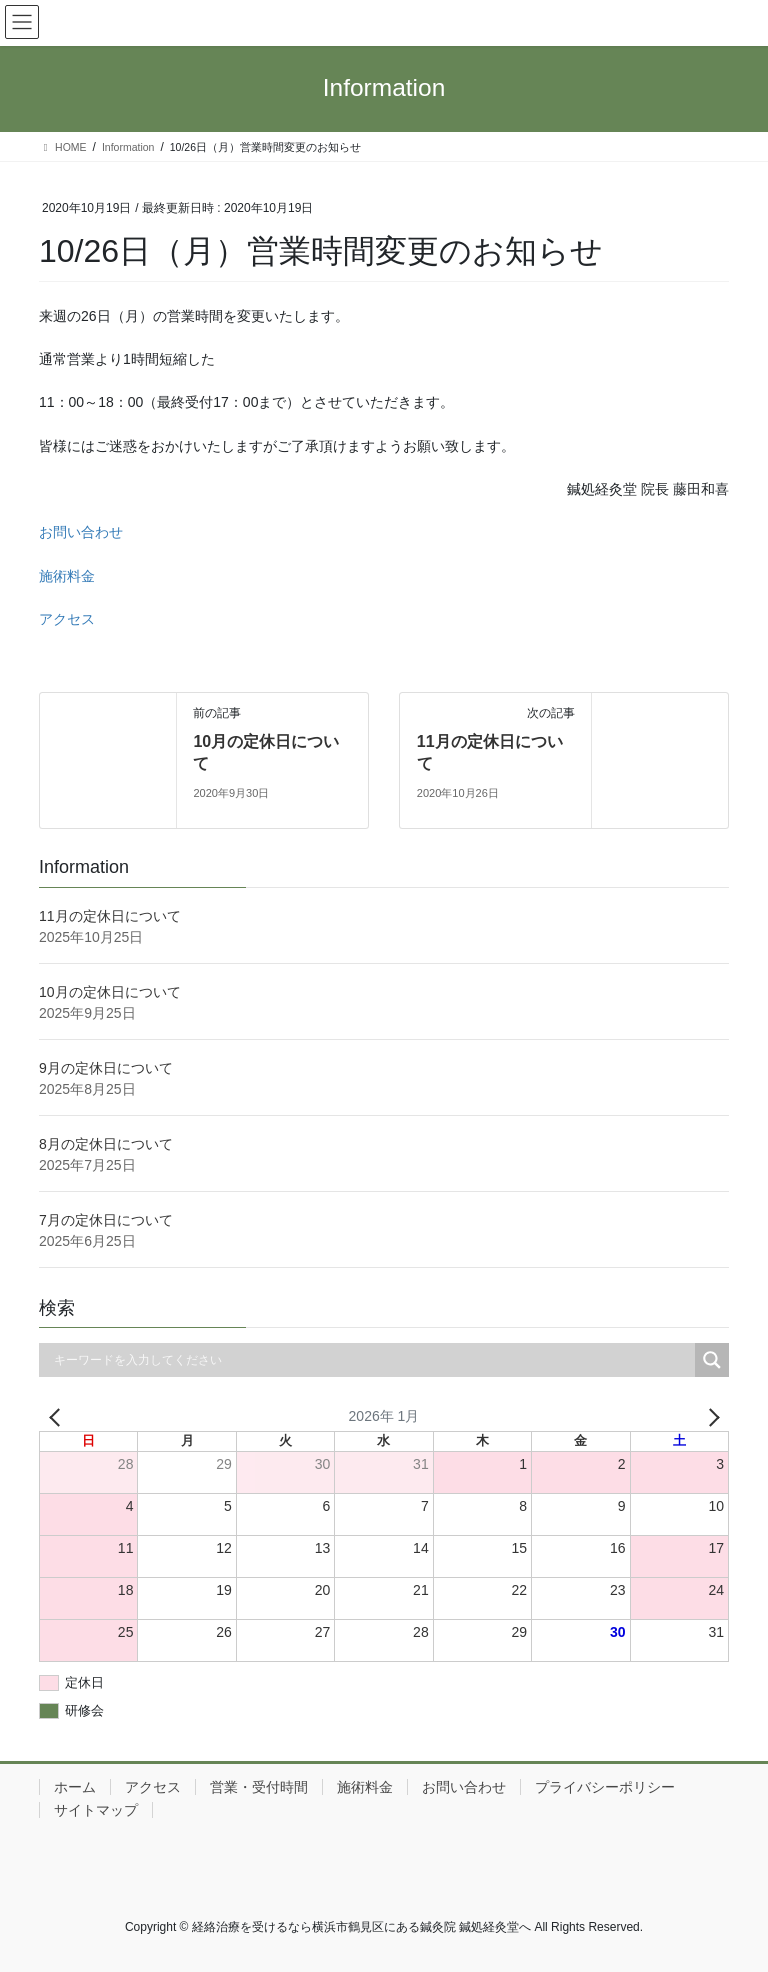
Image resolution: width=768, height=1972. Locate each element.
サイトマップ (96, 1810)
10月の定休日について (110, 992)
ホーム (75, 1787)
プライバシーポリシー (605, 1787)
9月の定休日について (106, 1068)
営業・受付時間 (259, 1787)
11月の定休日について (110, 916)
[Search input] (372, 1360)
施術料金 (67, 576)
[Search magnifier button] (712, 1360)
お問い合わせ (81, 532)
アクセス (67, 619)
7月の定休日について (106, 1220)
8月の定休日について (106, 1144)
